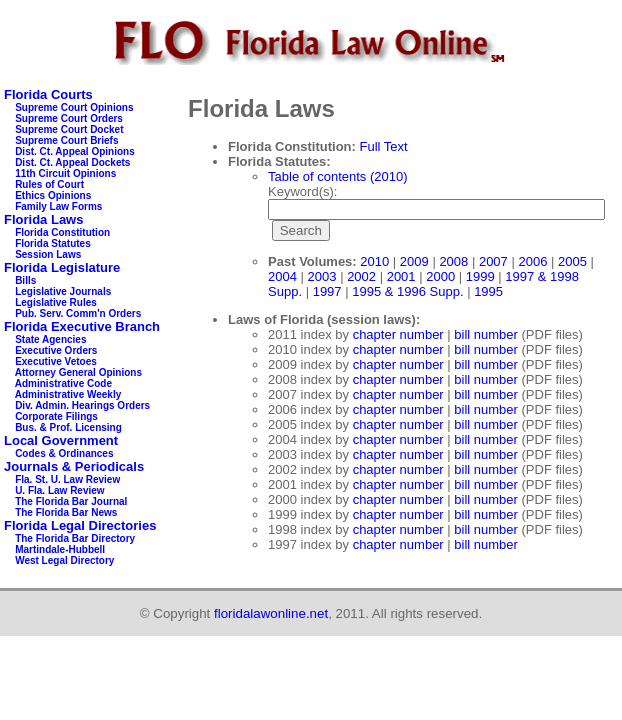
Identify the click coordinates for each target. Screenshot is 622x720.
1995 (488, 291)
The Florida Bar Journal (71, 501)
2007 (493, 261)
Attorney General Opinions (78, 372)
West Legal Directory (64, 560)
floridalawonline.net (271, 613)
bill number (486, 334)
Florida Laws (43, 219)
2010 (374, 261)
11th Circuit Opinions (65, 173)
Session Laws (48, 254)
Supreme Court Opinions (74, 107)
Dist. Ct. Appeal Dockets (72, 162)
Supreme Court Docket (69, 129)
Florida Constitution (62, 232)
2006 (532, 261)
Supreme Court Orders (69, 118)
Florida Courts (48, 94)
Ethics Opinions (53, 195)
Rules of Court (49, 184)
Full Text (384, 146)
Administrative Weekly (68, 394)
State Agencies (50, 339)
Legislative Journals (63, 291)
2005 (572, 261)
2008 (453, 261)
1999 (480, 276)
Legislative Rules (56, 302)
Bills (25, 280)
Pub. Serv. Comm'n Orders (78, 313)
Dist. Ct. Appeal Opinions (75, 151)
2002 (361, 276)
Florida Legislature (62, 267)
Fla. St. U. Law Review (67, 479)
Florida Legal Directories (80, 525)
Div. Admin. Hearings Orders (82, 405)
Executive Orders (56, 350)
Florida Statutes (53, 243)
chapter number (398, 334)
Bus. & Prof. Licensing (68, 427)
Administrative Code (63, 383)
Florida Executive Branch (82, 326)
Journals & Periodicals (74, 466)
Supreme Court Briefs (66, 140)
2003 (322, 276)
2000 (440, 276)
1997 (327, 291)
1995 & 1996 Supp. (407, 291)
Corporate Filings (56, 416)
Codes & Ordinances (64, 453)
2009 (414, 261)
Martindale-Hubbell (60, 549)
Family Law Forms (58, 206)
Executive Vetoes (56, 361)
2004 (282, 276)
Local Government (61, 440)
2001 (401, 276)
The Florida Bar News (66, 512)
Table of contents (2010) (337, 176)
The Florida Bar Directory (75, 538)
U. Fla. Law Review (59, 490)
